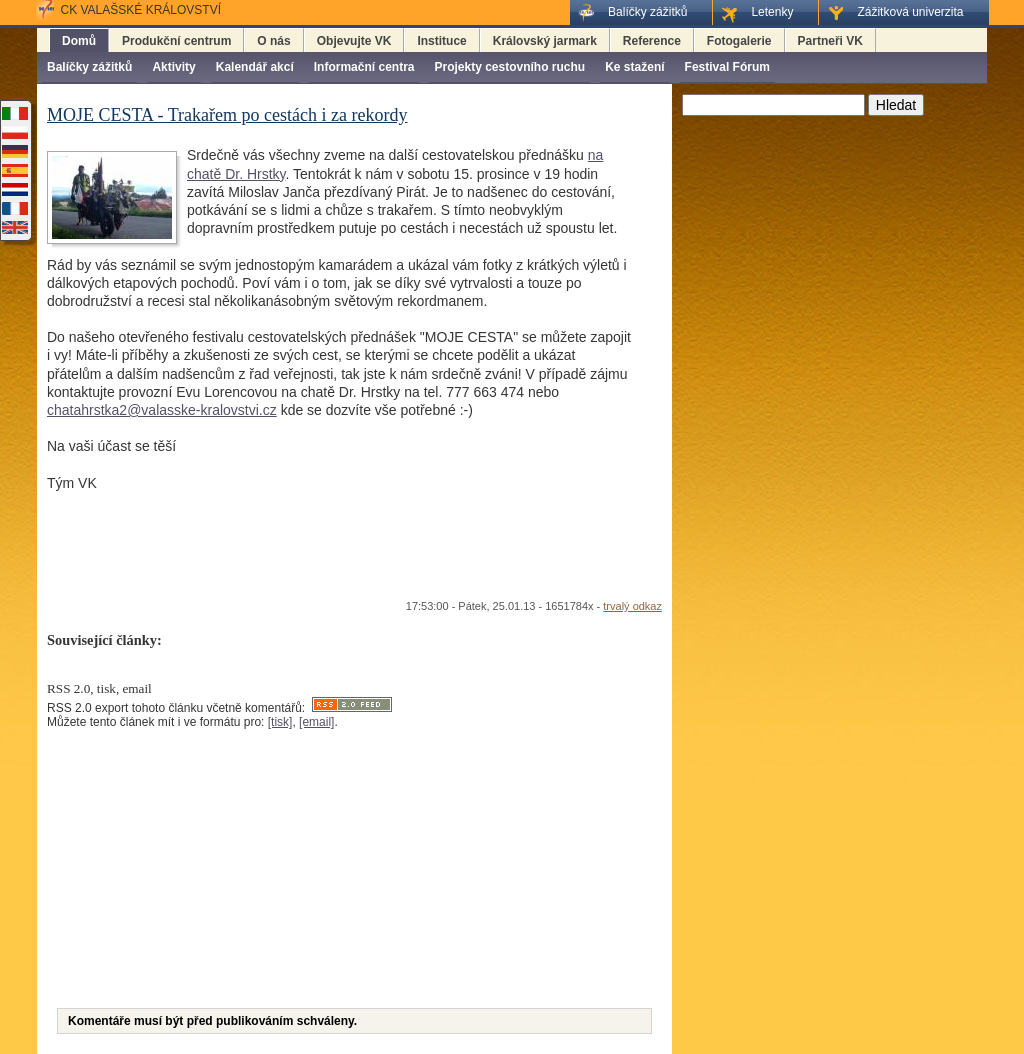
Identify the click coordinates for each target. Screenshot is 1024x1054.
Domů (79, 41)
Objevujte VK (354, 41)
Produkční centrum (176, 41)
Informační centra (364, 67)
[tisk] (280, 722)
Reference (652, 41)
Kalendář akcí (255, 67)
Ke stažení (634, 67)
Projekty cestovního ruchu (509, 67)
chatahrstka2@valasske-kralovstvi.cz (162, 410)
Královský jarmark (545, 41)
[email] (316, 722)
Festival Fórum (727, 67)
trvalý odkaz (632, 606)
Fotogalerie (739, 41)
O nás (273, 41)
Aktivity (173, 67)
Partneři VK (830, 41)
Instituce (441, 41)
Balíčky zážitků (89, 67)
